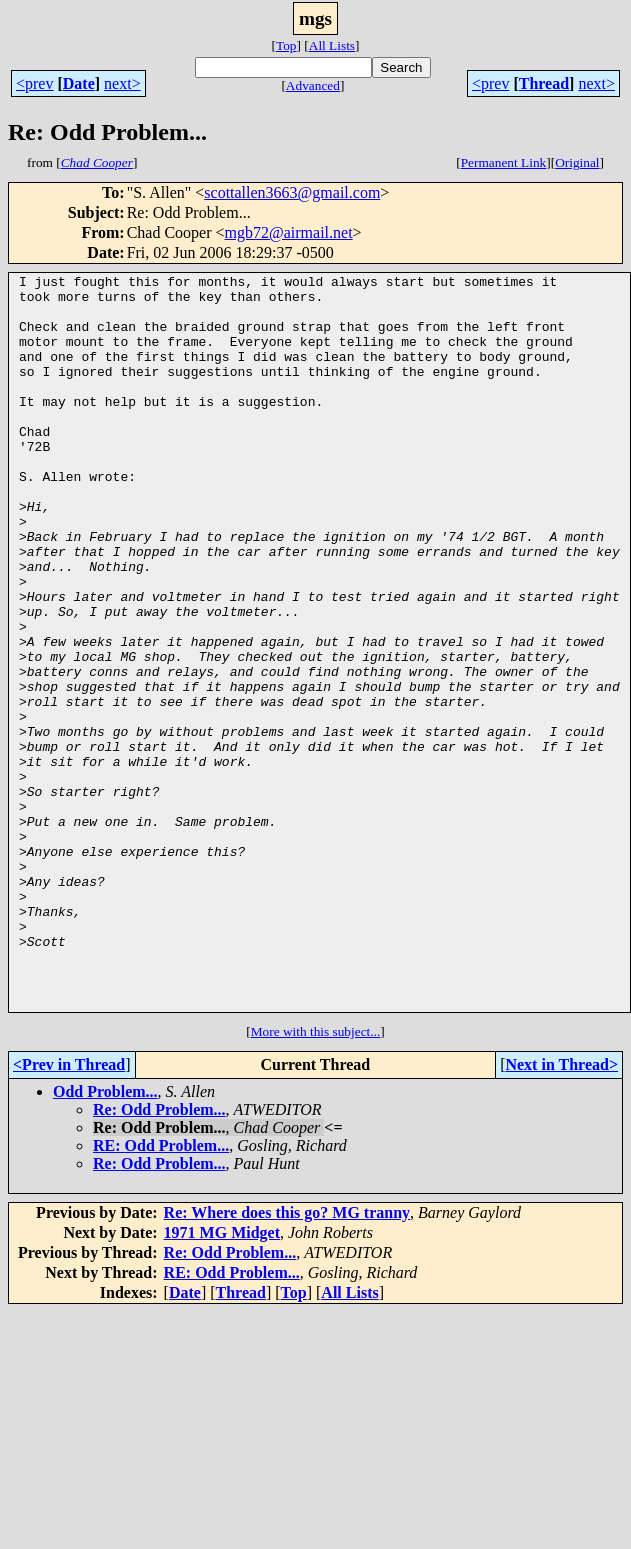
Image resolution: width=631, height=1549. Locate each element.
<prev (34, 83)
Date (79, 83)
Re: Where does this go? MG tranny (287, 1359)
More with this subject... (316, 1178)
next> (122, 83)
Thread (544, 83)
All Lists (332, 45)
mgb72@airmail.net (289, 232)
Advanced (313, 85)
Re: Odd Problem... (159, 1256)
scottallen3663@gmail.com (292, 192)
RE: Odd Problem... (161, 1292)
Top (286, 45)
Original (577, 162)
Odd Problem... (105, 1238)
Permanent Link (504, 162)
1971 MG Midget (222, 1379)
